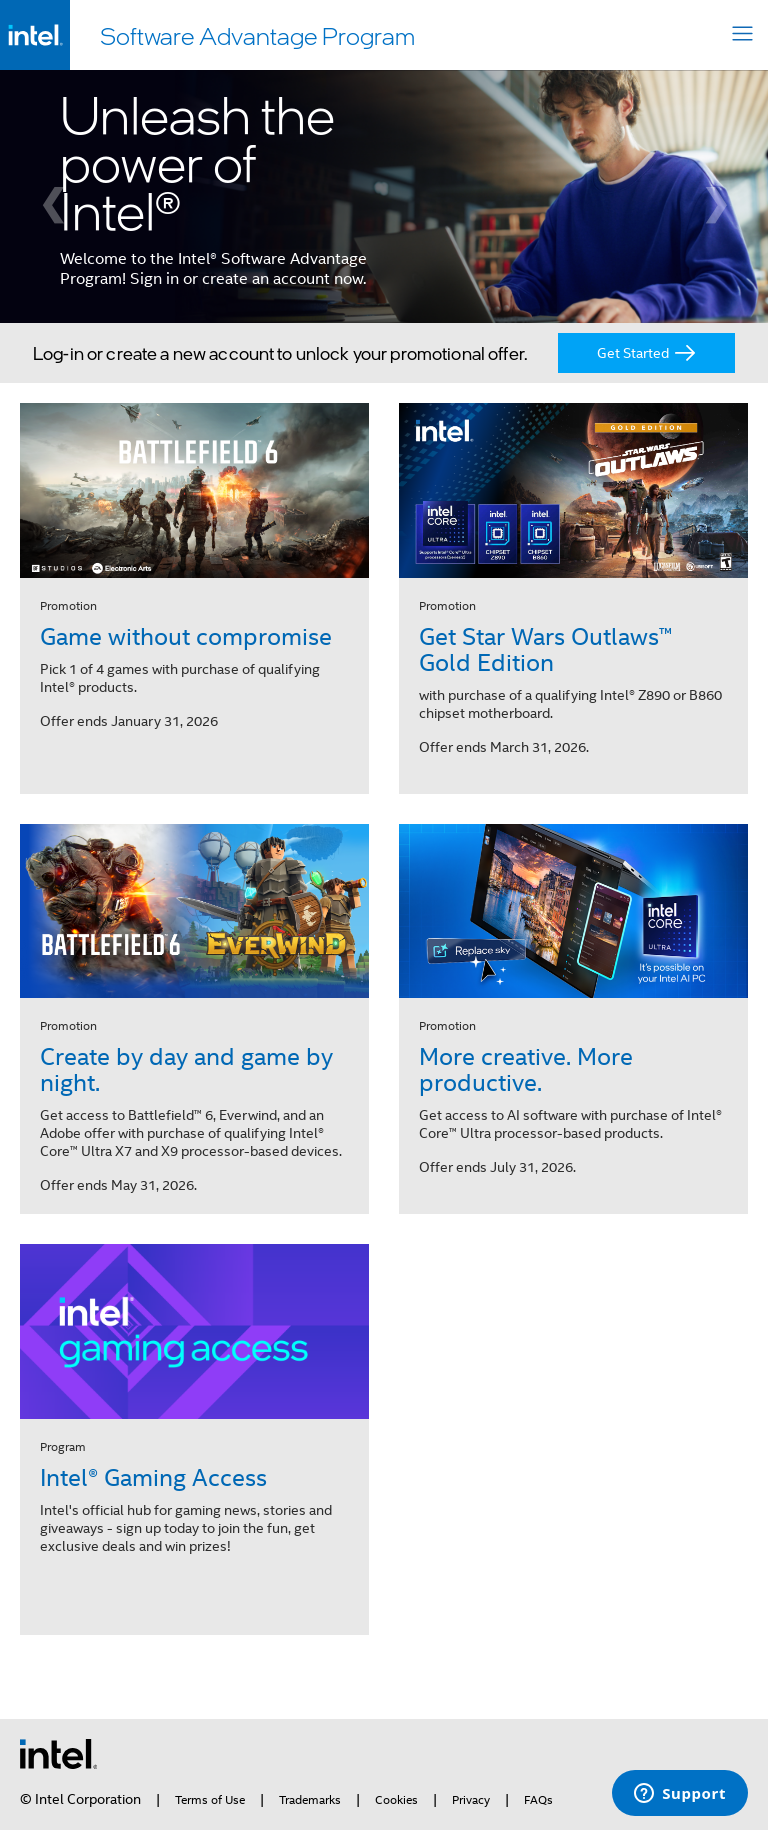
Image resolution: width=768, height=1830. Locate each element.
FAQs (538, 1800)
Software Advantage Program (257, 35)
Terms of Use (210, 1800)
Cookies (396, 1800)
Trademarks (310, 1800)
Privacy (471, 1800)
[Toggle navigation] (742, 35)
